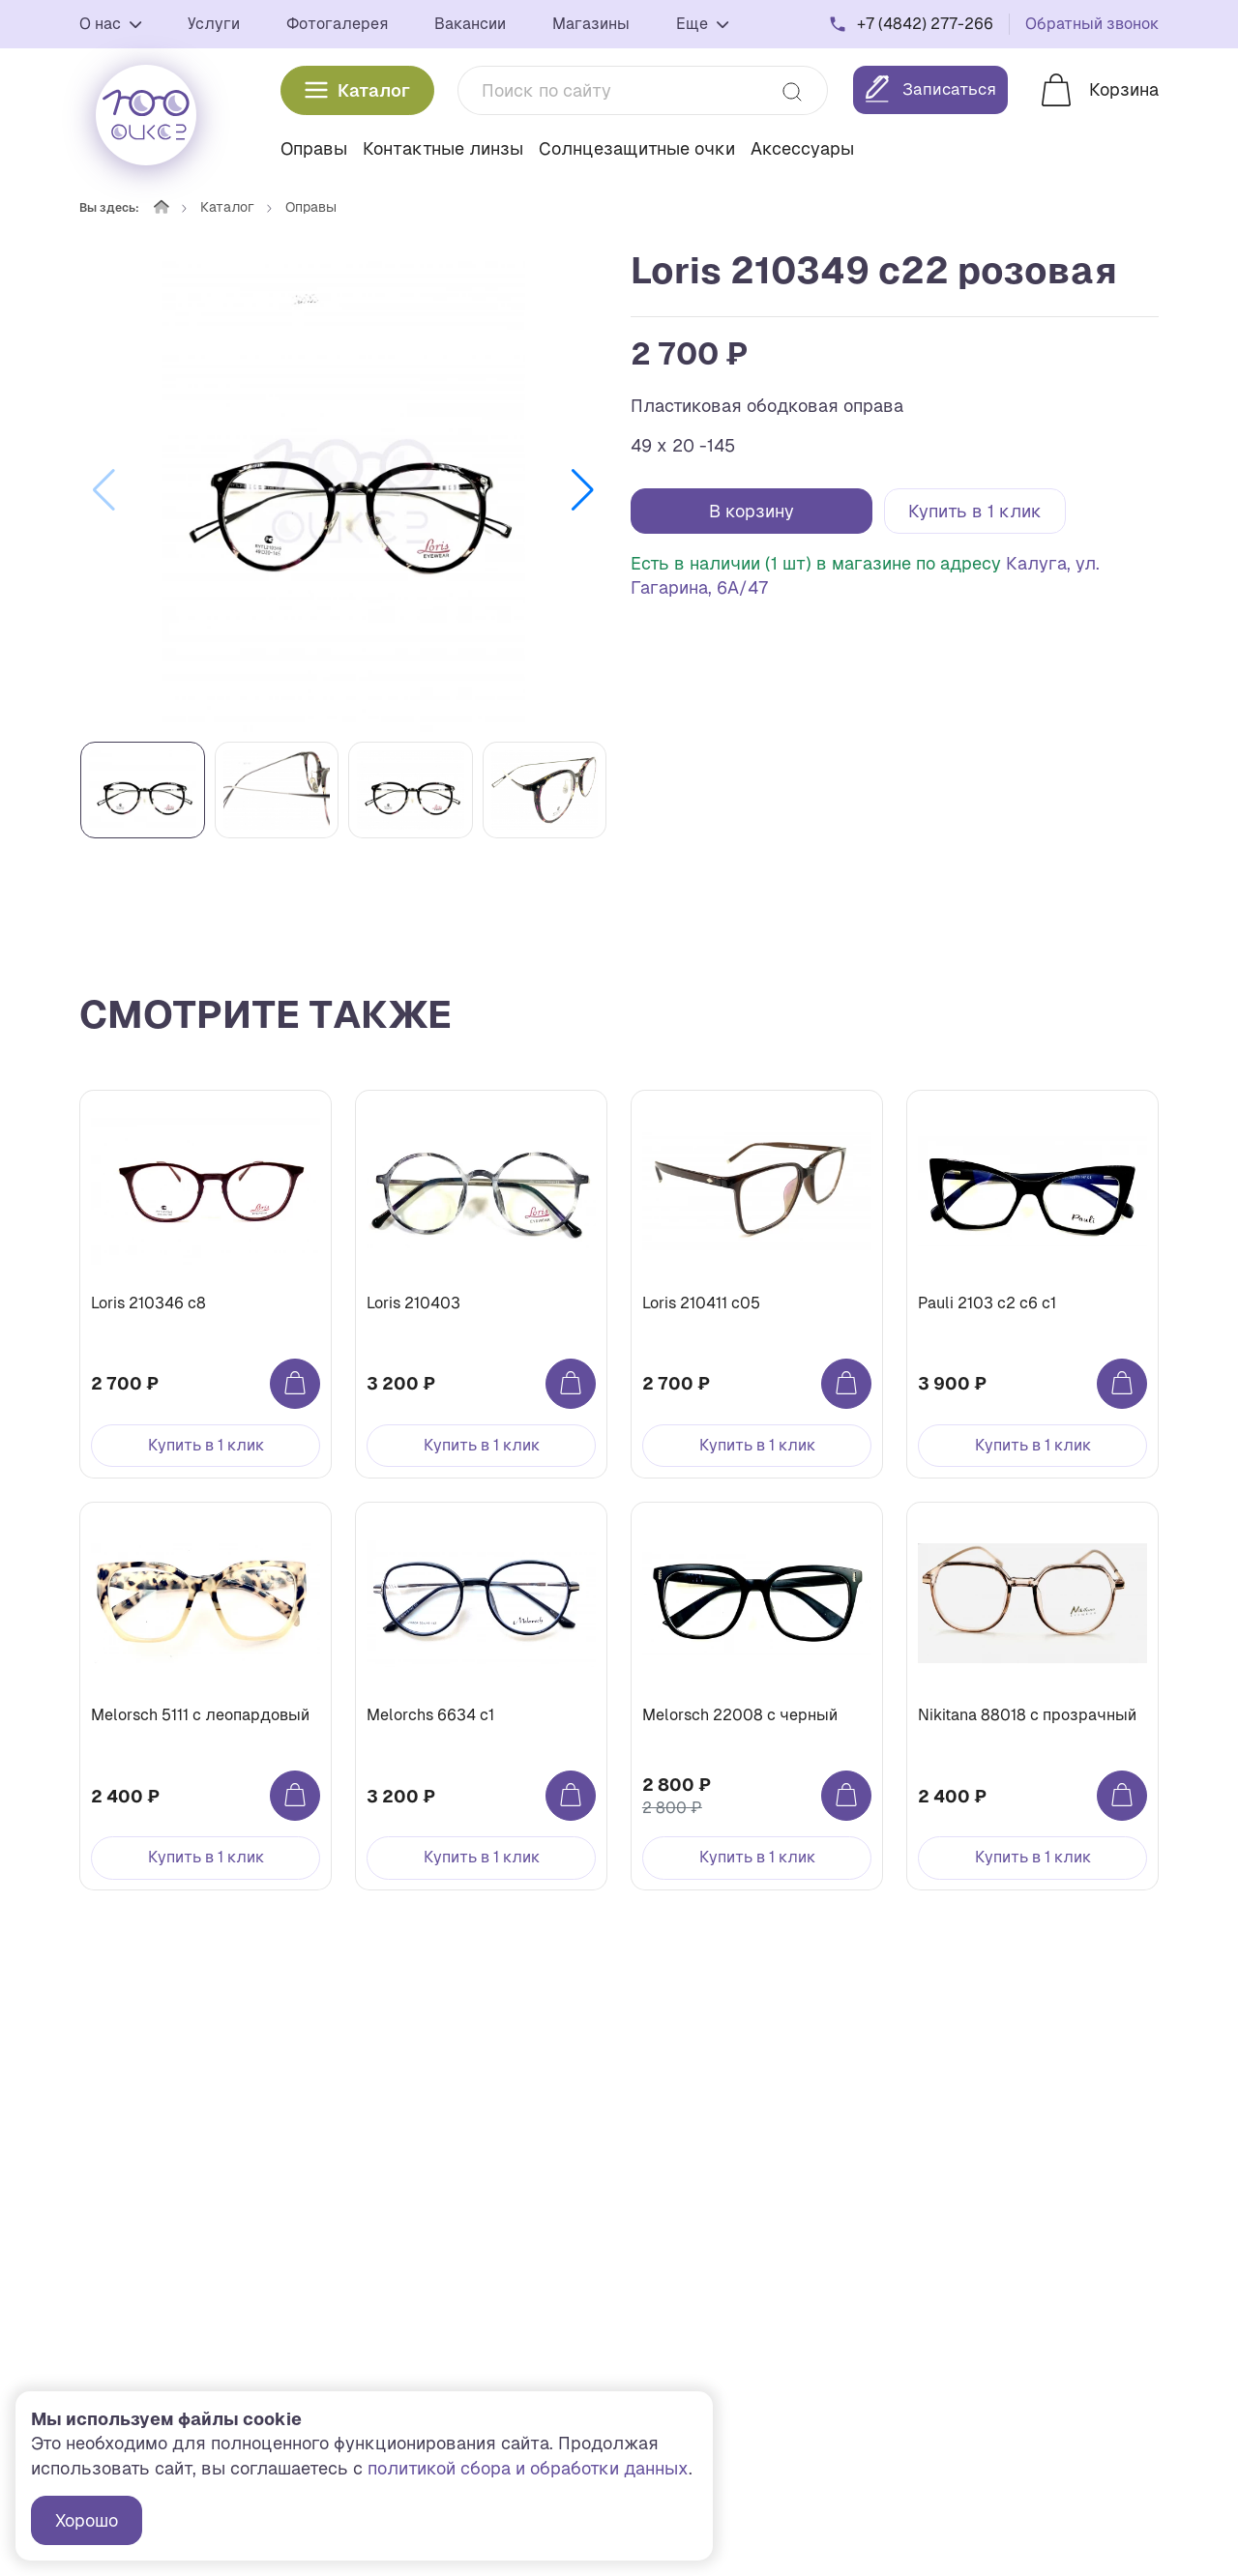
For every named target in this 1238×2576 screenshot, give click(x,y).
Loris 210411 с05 (706, 1308)
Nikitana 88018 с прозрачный (1032, 1730)
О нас (110, 22)
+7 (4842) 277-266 (925, 22)
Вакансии (470, 22)
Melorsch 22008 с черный (744, 1730)
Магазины (591, 22)
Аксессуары (802, 144)
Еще (702, 22)
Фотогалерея (337, 22)
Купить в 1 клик (975, 511)
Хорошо (86, 2520)
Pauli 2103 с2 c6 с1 (992, 1308)
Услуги (214, 22)
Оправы (313, 144)
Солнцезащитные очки (637, 144)
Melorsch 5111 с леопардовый (205, 1730)
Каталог (357, 86)
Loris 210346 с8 (153, 1308)
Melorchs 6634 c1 (435, 1730)
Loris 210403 (418, 1308)
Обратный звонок (1092, 22)
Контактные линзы (443, 144)
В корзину (751, 511)
